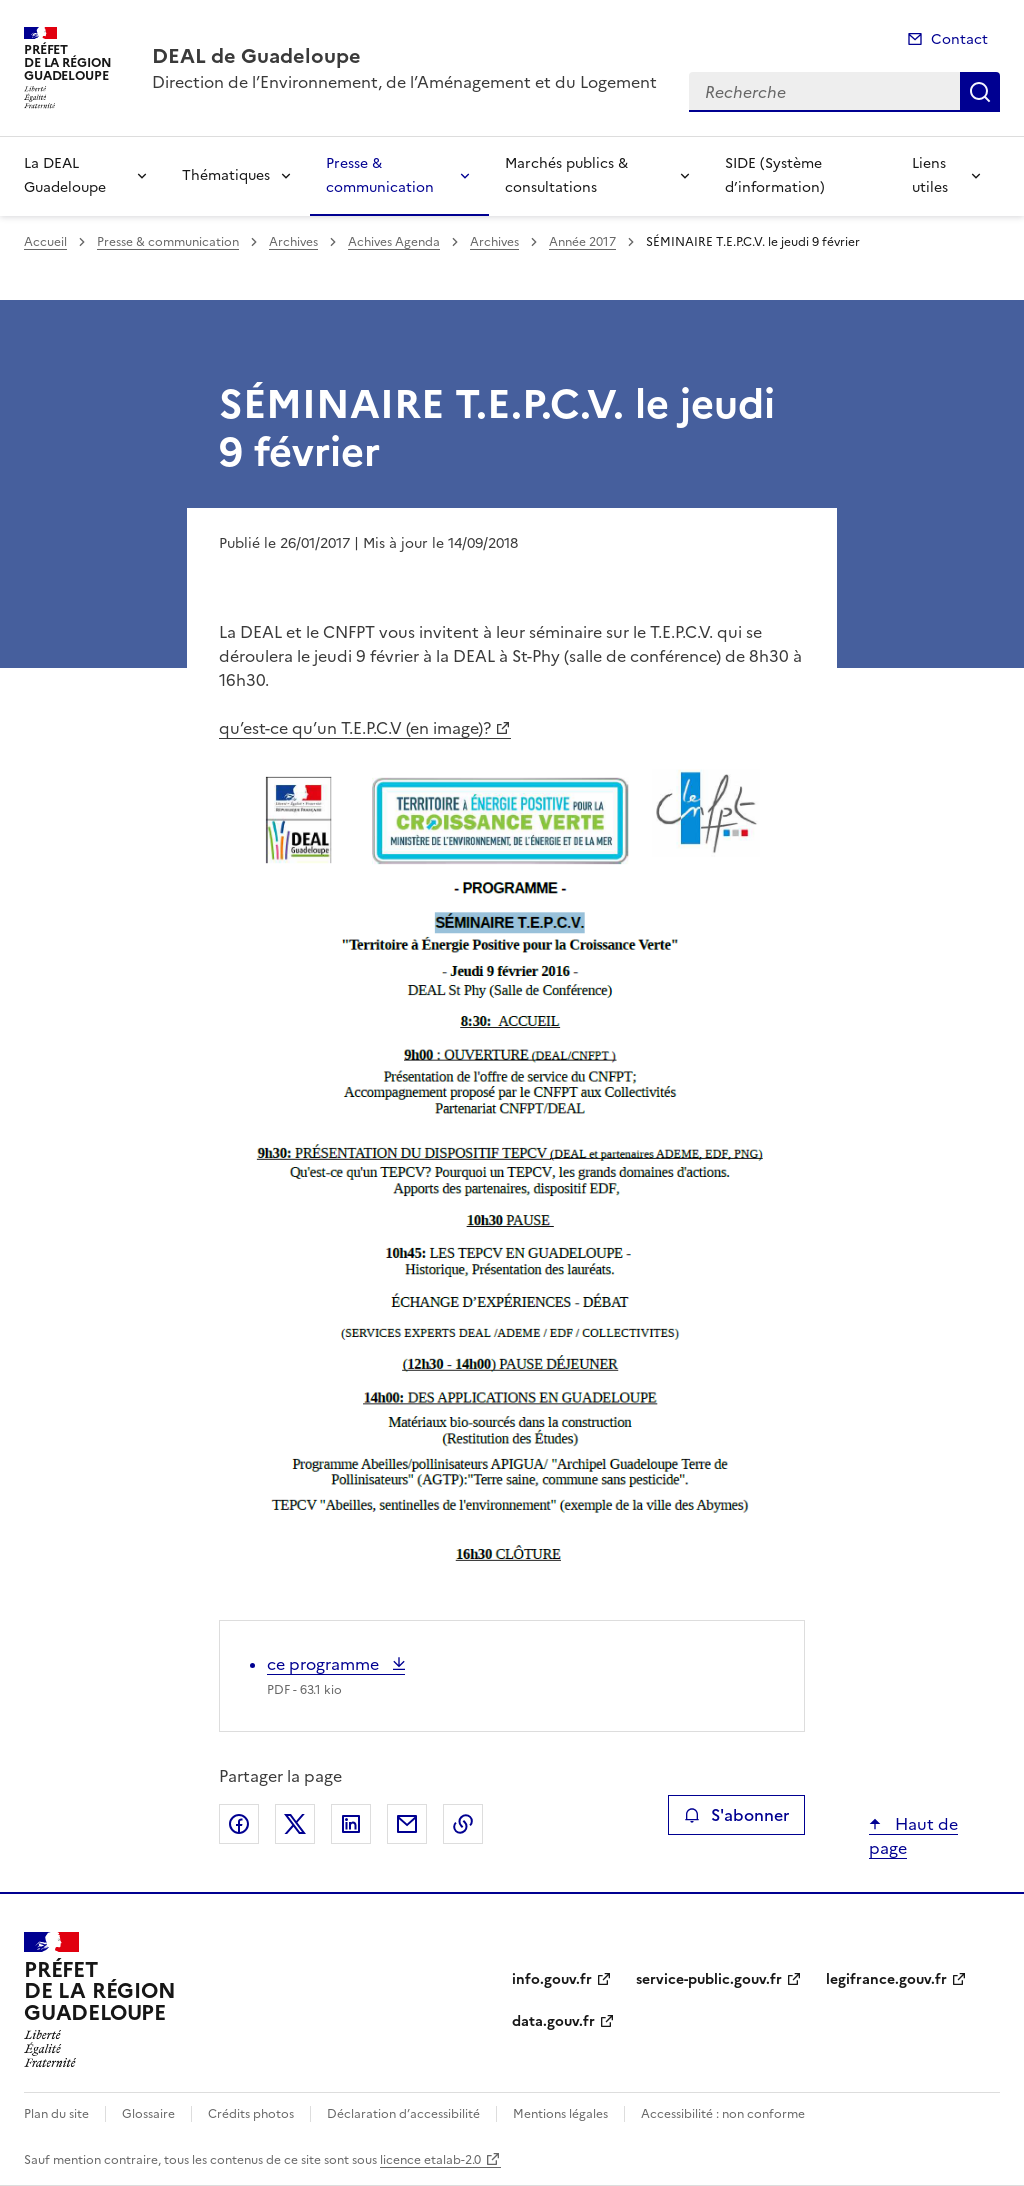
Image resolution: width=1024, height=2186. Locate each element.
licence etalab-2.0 (430, 2160)
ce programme (325, 1664)
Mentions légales (560, 2114)
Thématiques (226, 175)
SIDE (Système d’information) (775, 175)
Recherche (980, 92)
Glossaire (148, 2114)
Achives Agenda (394, 242)
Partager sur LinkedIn (351, 1824)
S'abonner (736, 1815)
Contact (959, 39)
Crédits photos (251, 2114)
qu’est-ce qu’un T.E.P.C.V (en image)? (355, 728)
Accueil (45, 242)
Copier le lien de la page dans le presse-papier (463, 1824)
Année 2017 (582, 242)
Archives (293, 242)
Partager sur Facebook (239, 1824)
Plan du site (56, 2114)
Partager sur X (295, 1824)
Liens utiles (930, 175)
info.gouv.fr (552, 1979)
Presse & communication (380, 175)
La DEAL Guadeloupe (65, 175)
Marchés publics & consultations (566, 175)
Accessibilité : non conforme (723, 2114)
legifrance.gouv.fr (886, 1979)
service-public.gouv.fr (709, 1979)
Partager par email (407, 1824)
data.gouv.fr (553, 2021)
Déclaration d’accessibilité (403, 2114)
